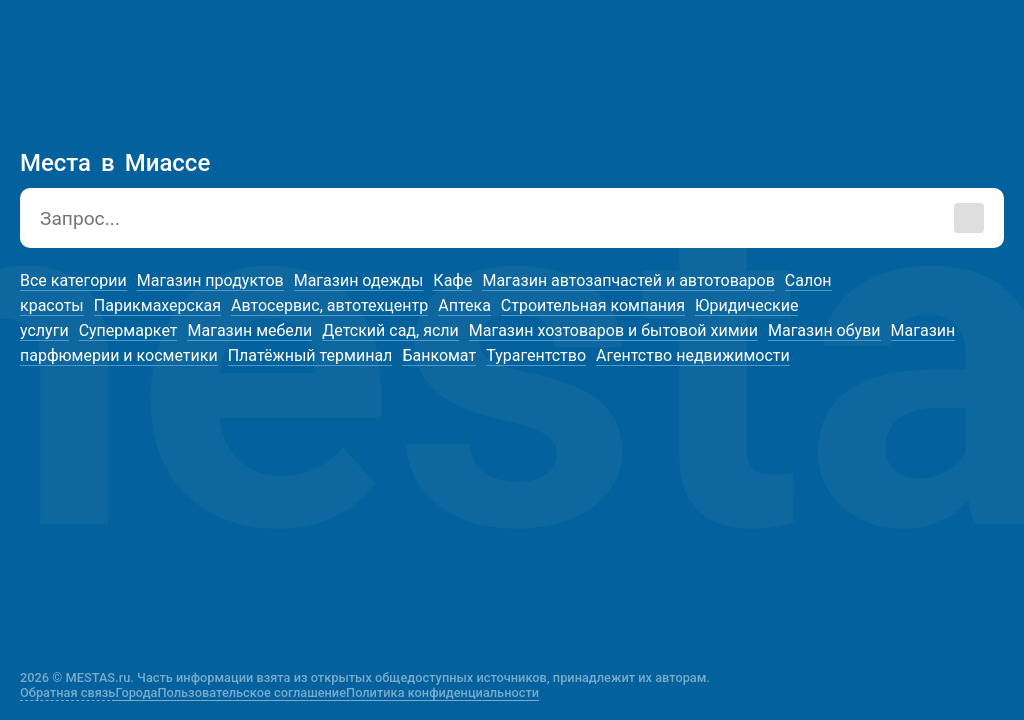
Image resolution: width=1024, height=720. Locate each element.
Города (136, 692)
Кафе (452, 280)
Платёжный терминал (310, 355)
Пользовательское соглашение (252, 692)
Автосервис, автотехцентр (329, 305)
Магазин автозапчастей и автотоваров (628, 280)
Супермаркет (128, 330)
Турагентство (536, 355)
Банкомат (439, 355)
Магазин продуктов (210, 280)
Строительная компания (593, 305)
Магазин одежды (359, 280)
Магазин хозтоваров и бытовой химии (613, 330)
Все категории (73, 280)
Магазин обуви (824, 330)
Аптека (464, 305)
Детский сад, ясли (390, 330)
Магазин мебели (249, 330)
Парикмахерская (157, 305)
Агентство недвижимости (693, 355)
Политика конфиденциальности (442, 692)
